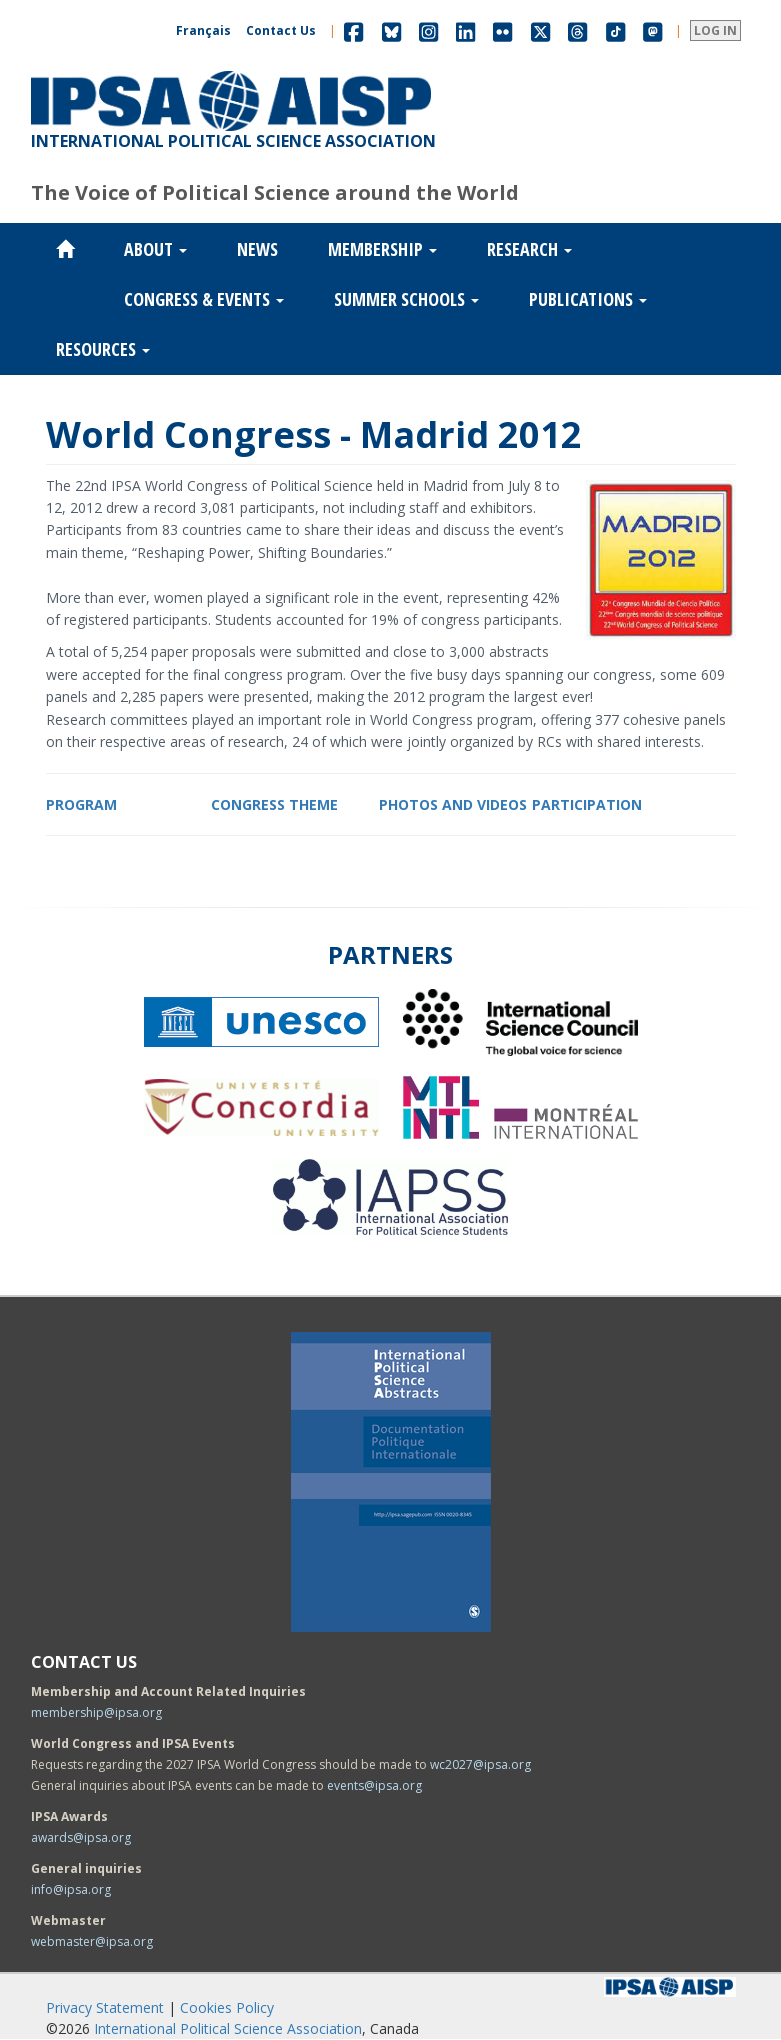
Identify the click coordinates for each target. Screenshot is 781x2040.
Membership (382, 249)
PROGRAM (81, 804)
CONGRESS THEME (274, 804)
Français (203, 30)
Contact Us (281, 30)
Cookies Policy (227, 2007)
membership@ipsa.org (96, 1712)
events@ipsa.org (374, 1785)
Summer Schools (406, 299)
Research (529, 249)
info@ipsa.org (71, 1889)
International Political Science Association (228, 2028)
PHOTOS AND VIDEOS (453, 804)
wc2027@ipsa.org (480, 1764)
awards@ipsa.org (81, 1837)
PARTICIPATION (587, 804)
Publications (588, 299)
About (155, 249)
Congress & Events (204, 299)
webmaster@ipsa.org (92, 1941)
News (257, 249)
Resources (103, 349)
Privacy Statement (105, 2007)
